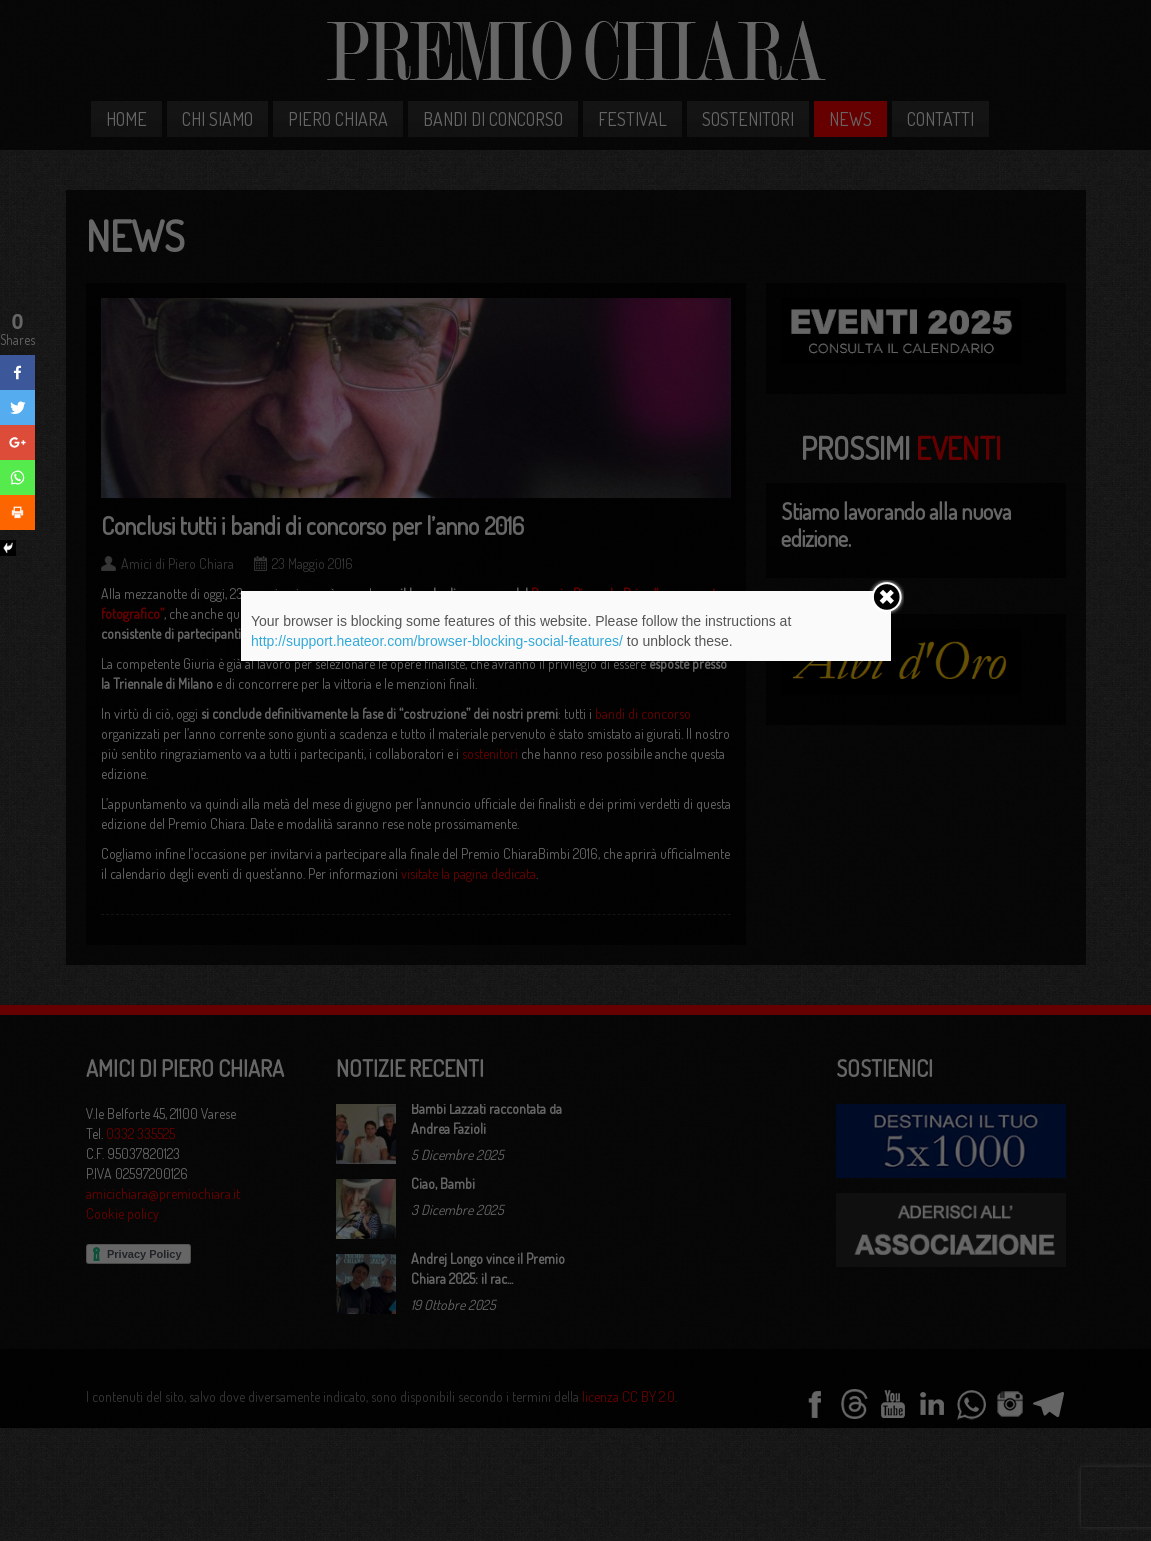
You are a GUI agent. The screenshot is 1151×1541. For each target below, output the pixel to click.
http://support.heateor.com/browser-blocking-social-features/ (437, 641)
